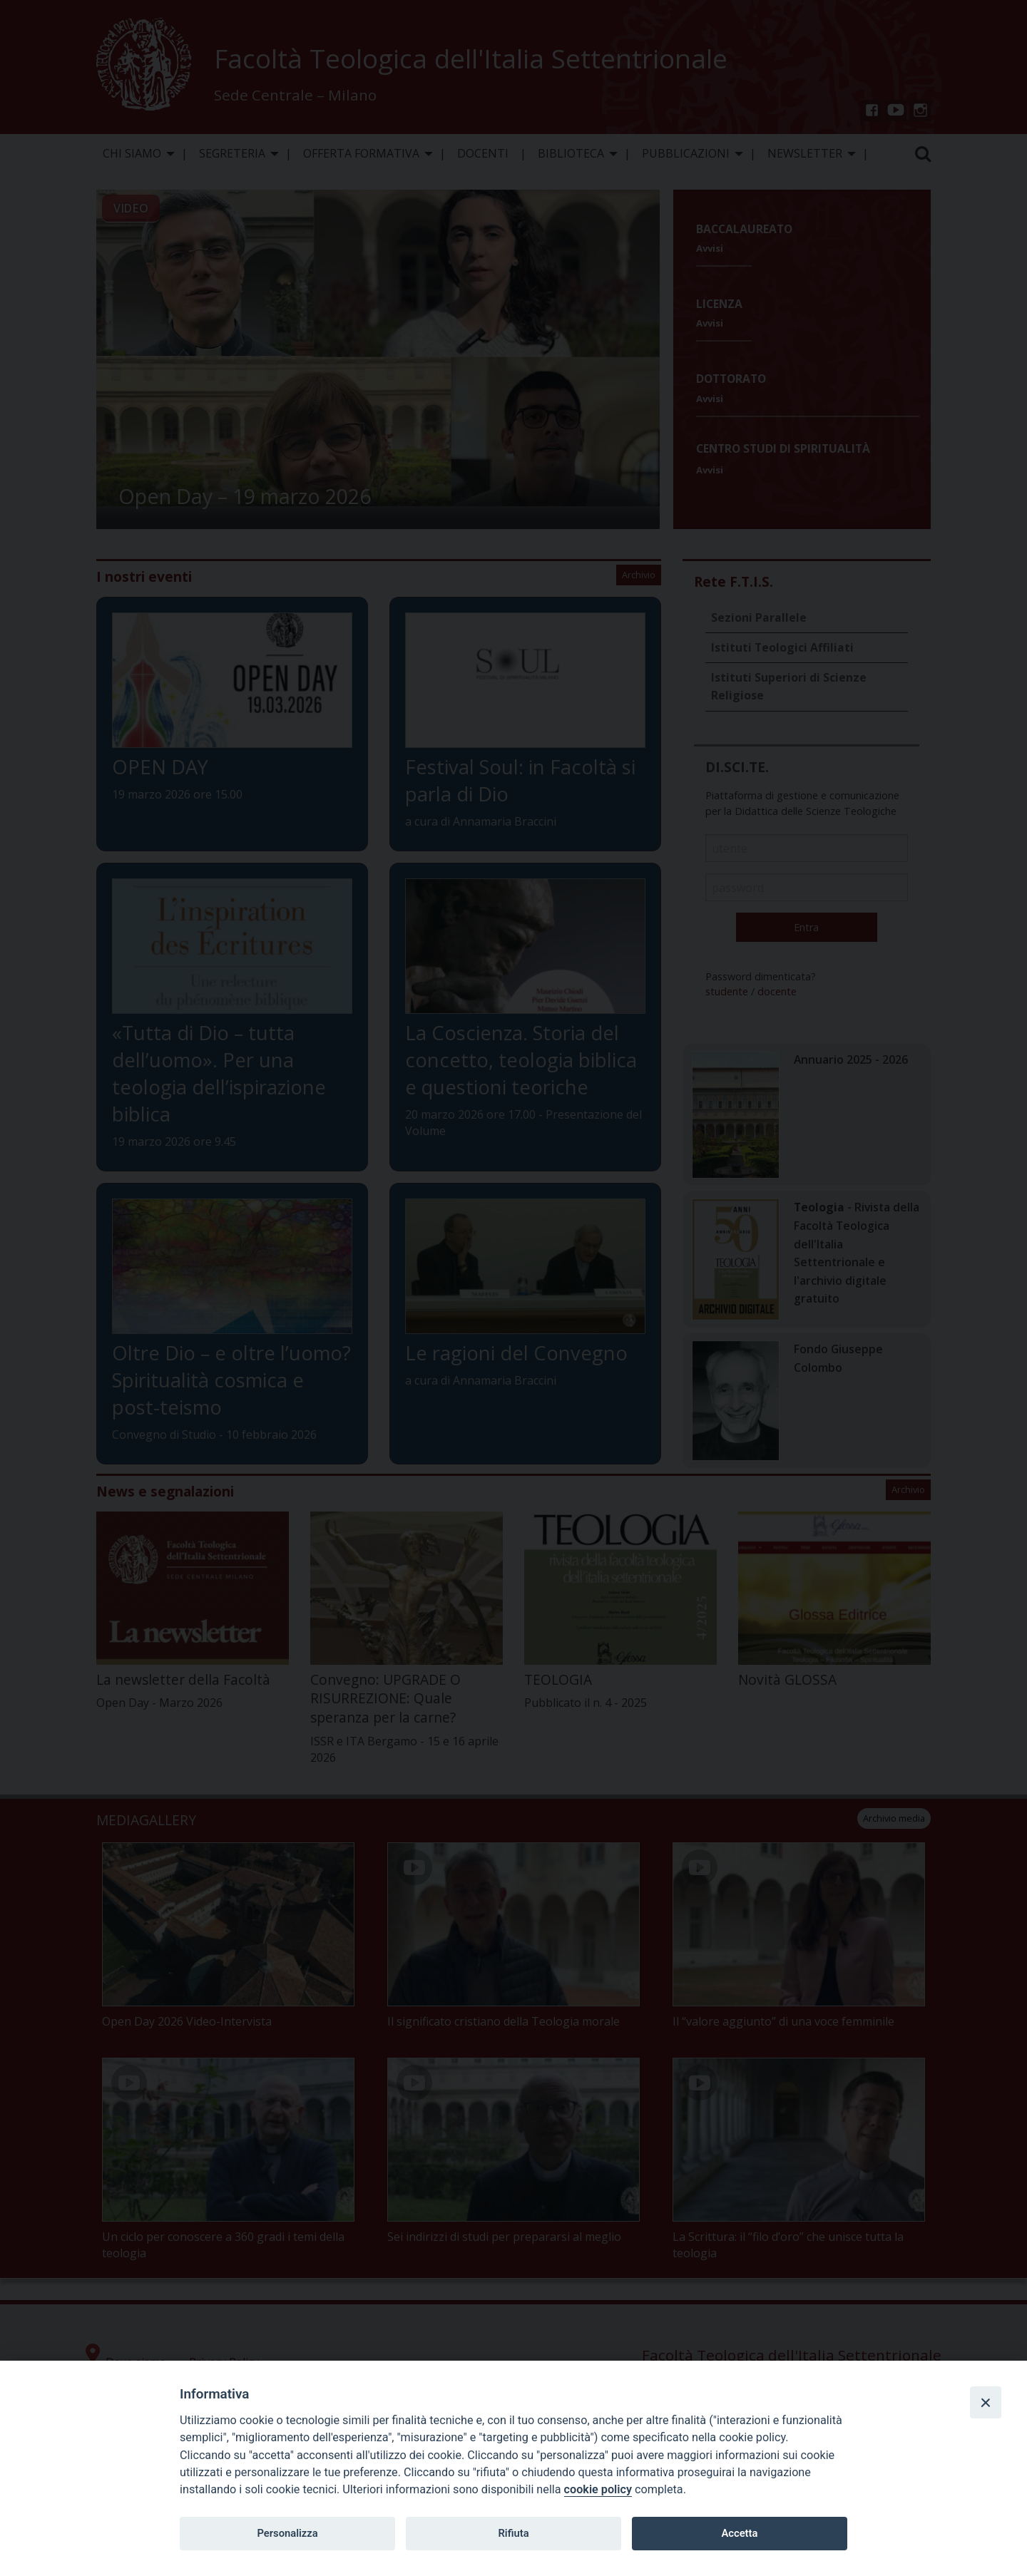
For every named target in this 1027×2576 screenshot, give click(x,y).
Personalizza (287, 2533)
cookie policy (598, 2489)
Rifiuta (513, 2533)
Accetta (739, 2533)
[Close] (985, 2402)
